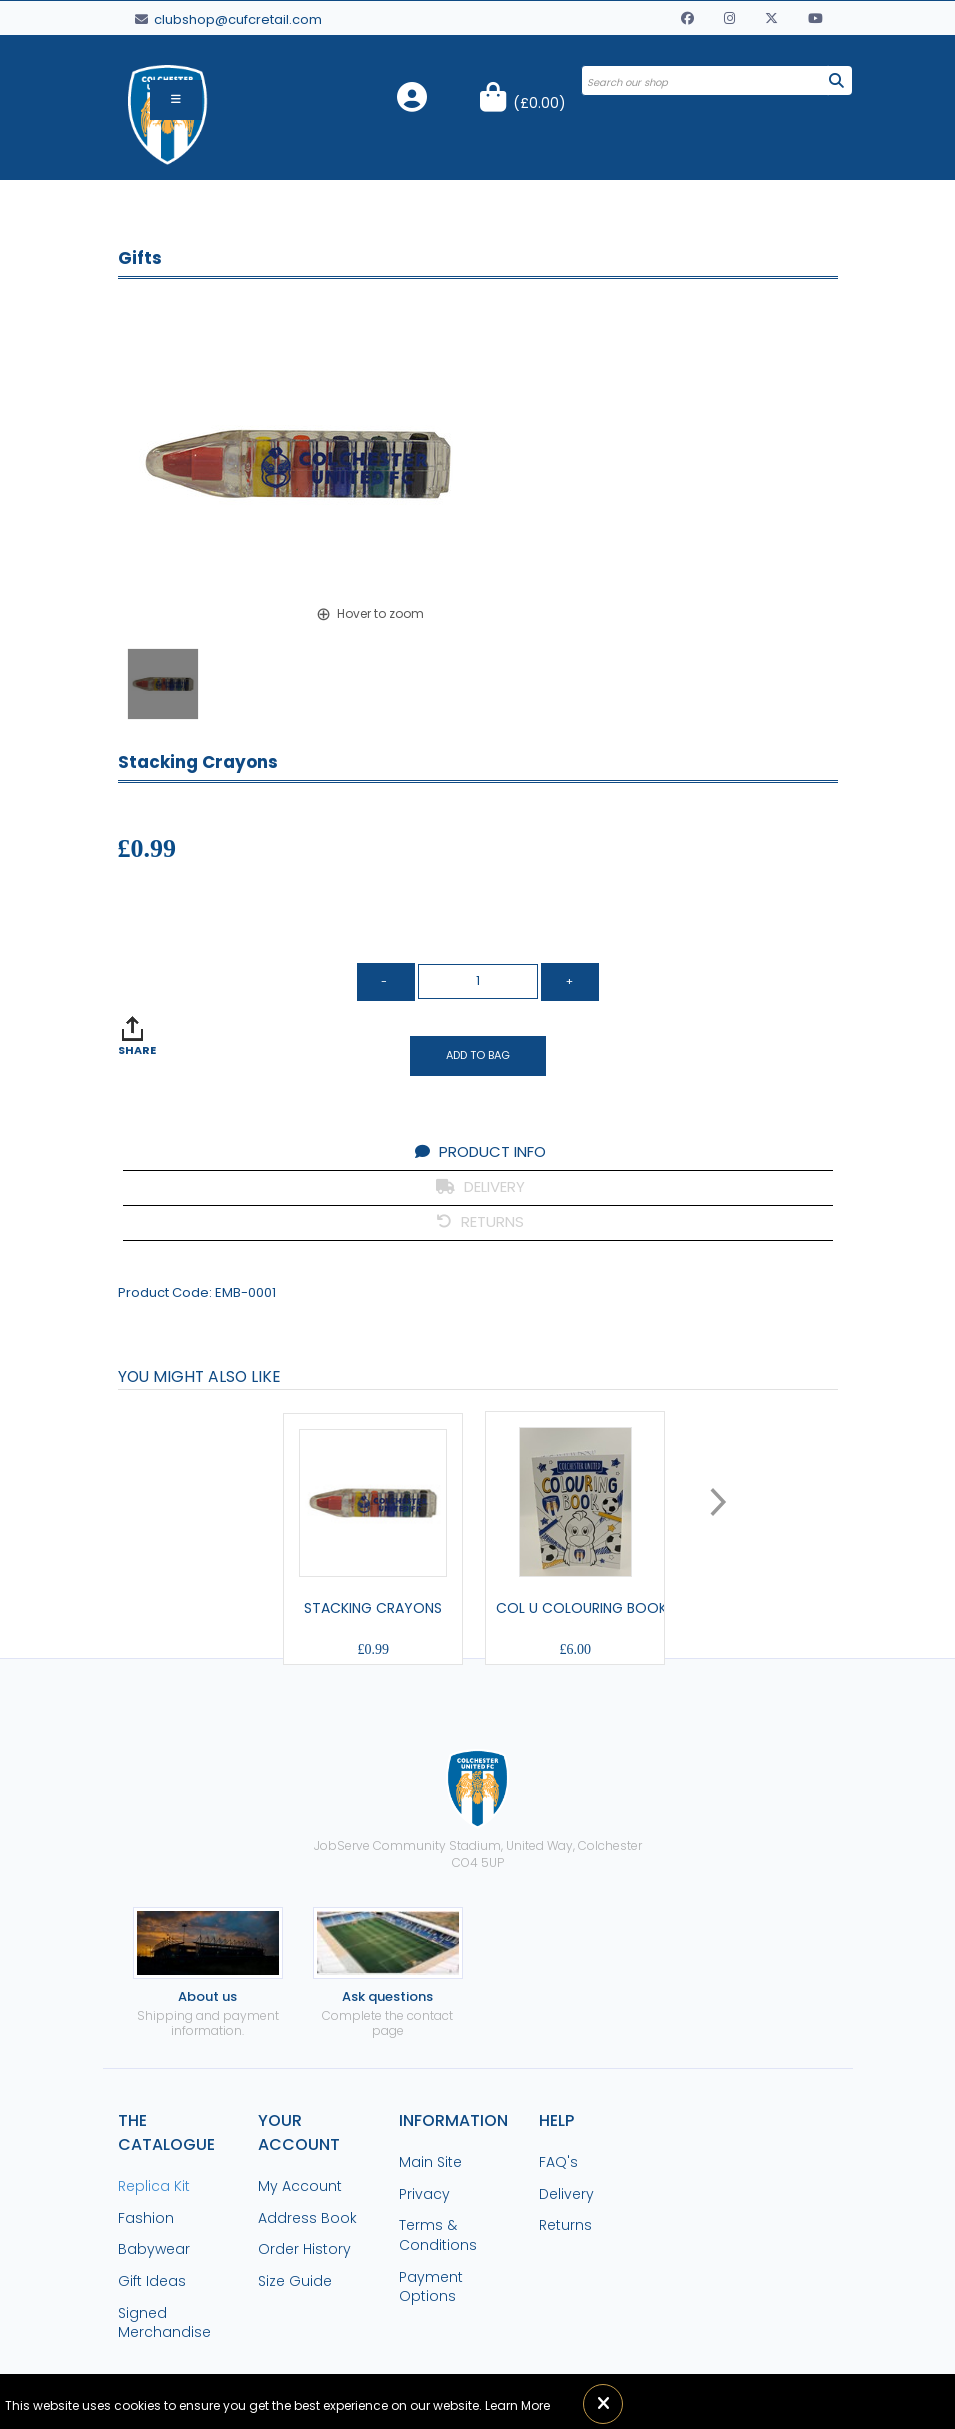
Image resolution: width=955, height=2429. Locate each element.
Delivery (566, 2194)
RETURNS (480, 1221)
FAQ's (558, 2162)
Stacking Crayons (373, 1608)
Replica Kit (154, 2186)
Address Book (307, 2218)
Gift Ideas (152, 2281)
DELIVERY (480, 1186)
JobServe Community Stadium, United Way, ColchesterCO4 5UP (478, 1810)
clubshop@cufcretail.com (228, 19)
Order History (304, 2249)
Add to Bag (478, 1055)
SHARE (137, 1050)
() (539, 103)
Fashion (146, 2218)
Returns (565, 2225)
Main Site (430, 2162)
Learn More (517, 2405)
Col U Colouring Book (581, 1608)
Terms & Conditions (438, 2235)
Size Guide (295, 2281)
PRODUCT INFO (480, 1151)
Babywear (154, 2249)
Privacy (424, 2194)
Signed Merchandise (164, 2323)
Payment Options (431, 2287)
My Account (300, 2186)
